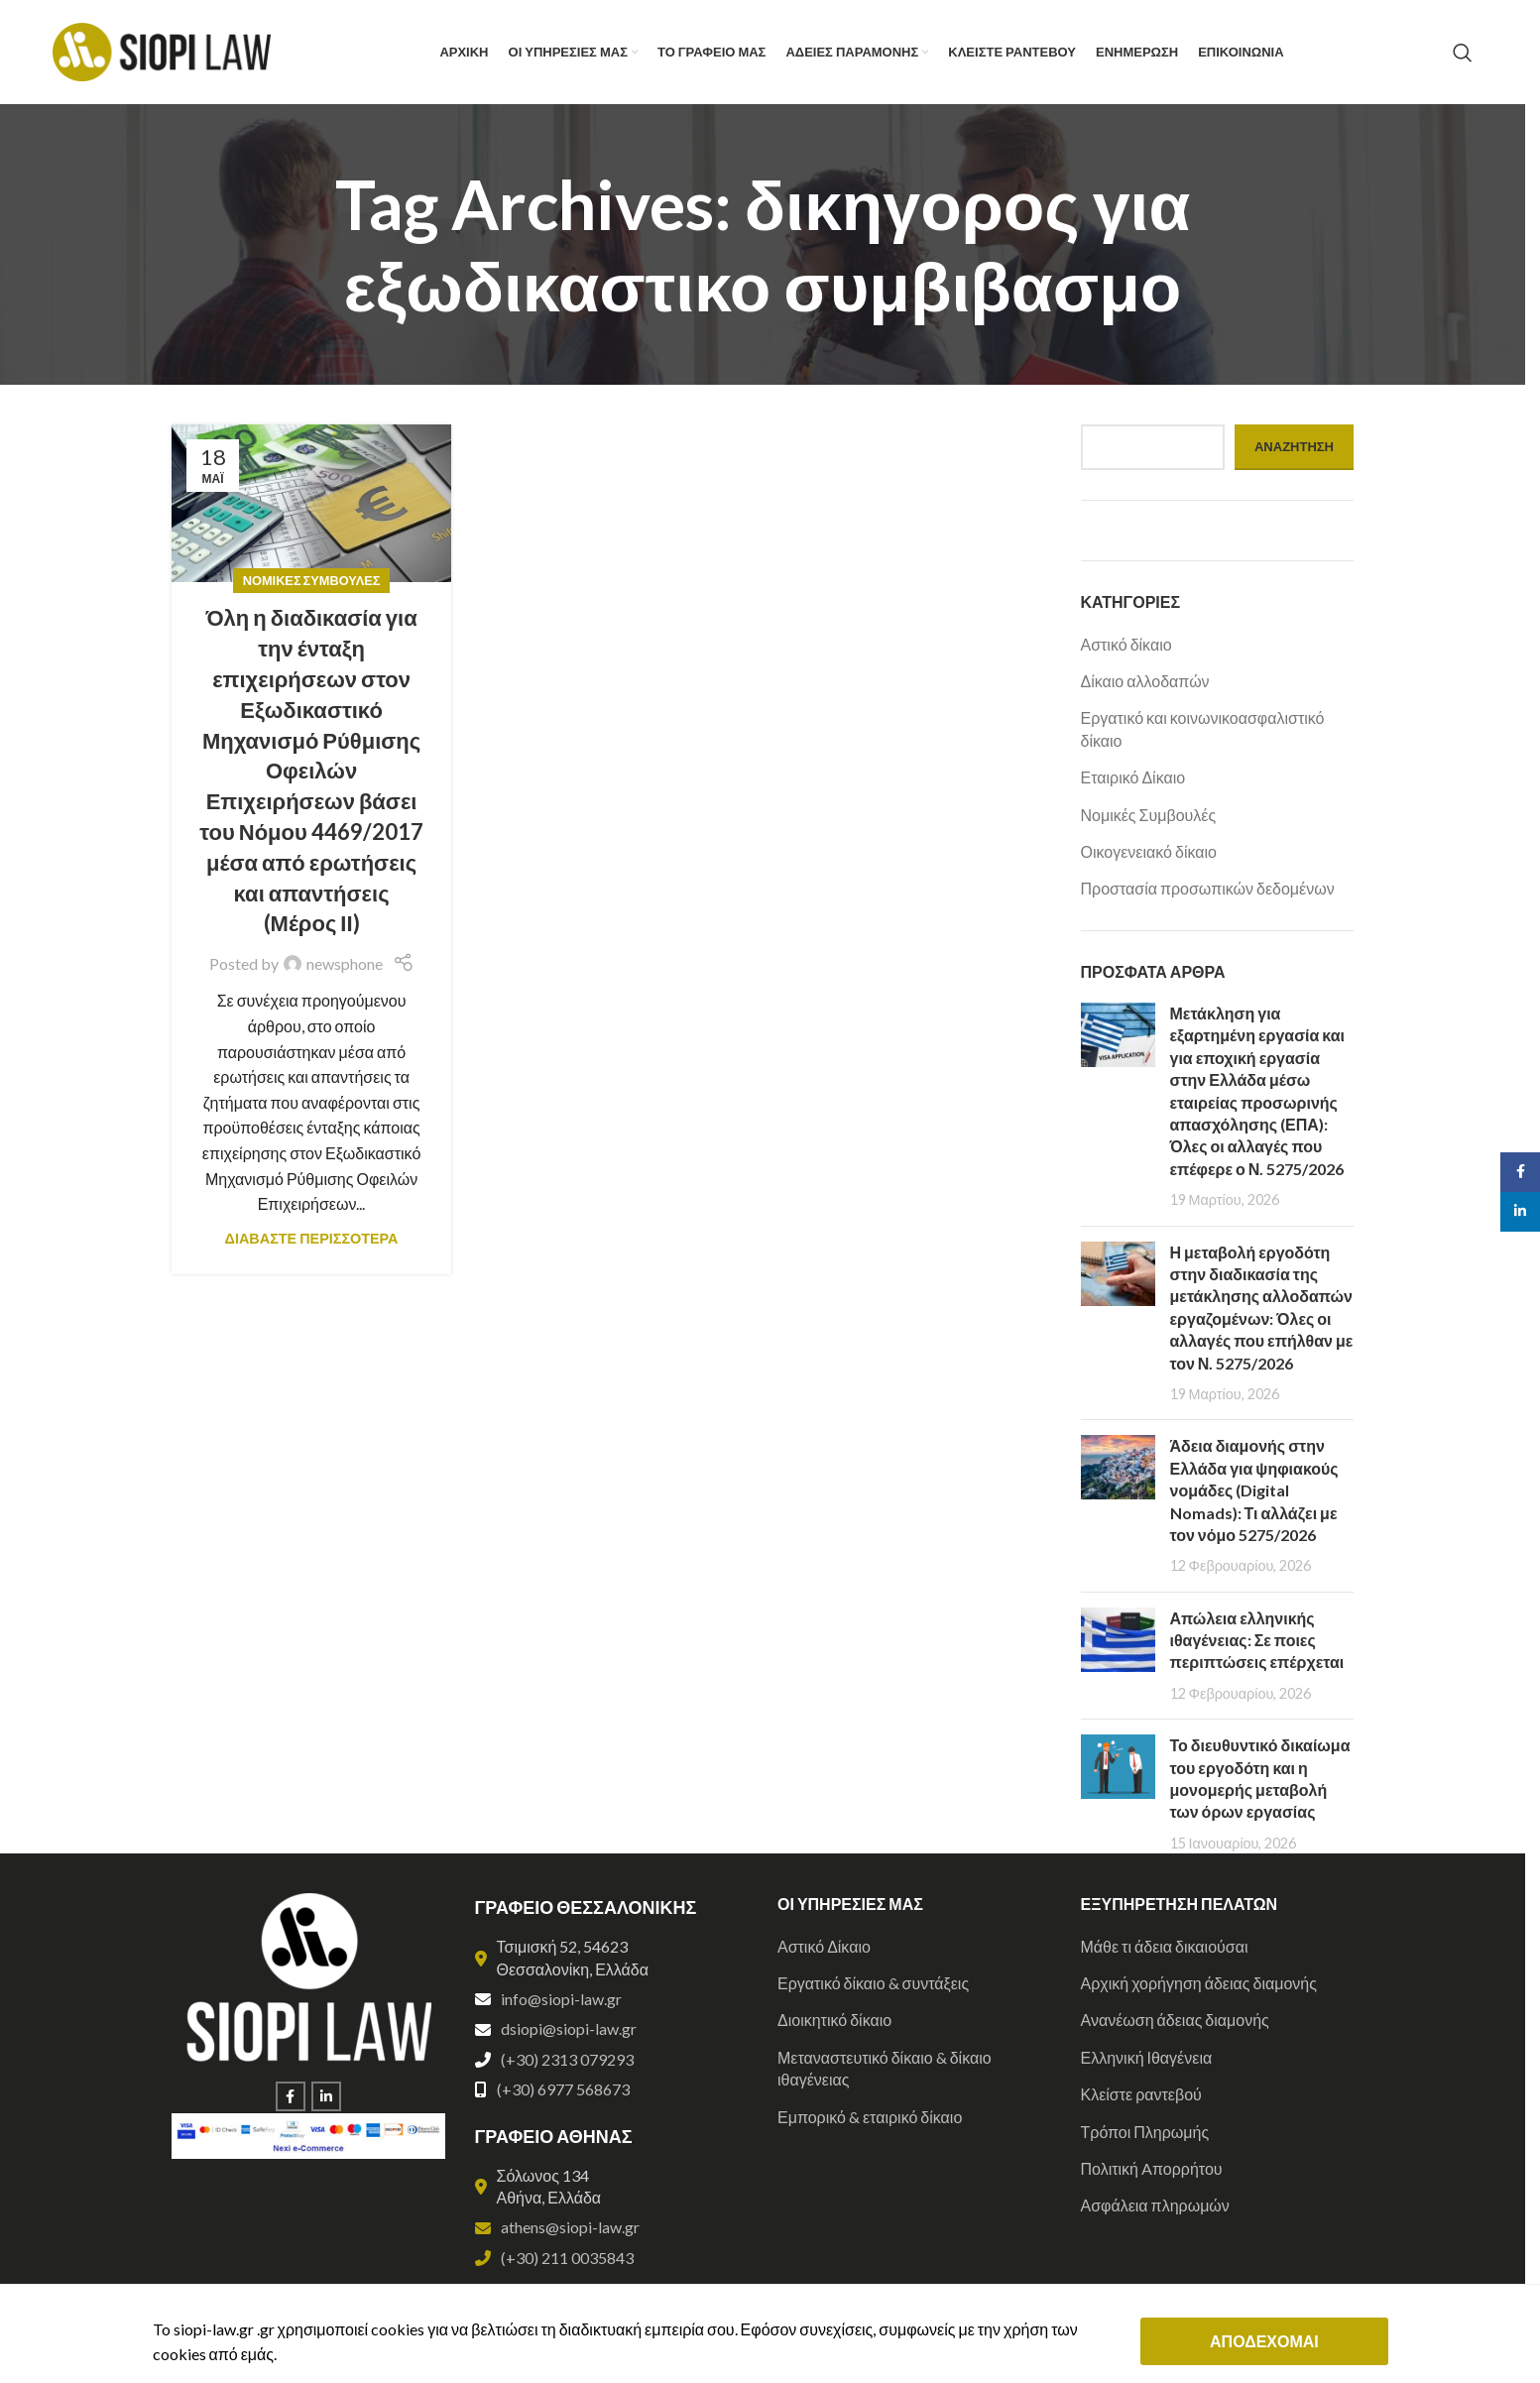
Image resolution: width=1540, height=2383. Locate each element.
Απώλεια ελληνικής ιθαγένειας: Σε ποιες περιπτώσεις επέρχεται (1257, 1640)
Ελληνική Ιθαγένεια (1147, 2057)
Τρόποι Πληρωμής (1145, 2131)
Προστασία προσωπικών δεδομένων (1208, 888)
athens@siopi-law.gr (570, 2226)
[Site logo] (162, 50)
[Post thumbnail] (1118, 1107)
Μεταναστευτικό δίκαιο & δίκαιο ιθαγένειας (884, 2068)
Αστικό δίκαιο (1126, 644)
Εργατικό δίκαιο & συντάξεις (873, 1982)
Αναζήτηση (1294, 446)
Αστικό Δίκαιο (824, 1946)
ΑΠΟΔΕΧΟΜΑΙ (1264, 2340)
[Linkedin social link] (326, 2096)
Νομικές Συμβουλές (312, 580)
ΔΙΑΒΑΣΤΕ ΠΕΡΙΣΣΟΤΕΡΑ (312, 1238)
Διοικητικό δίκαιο (834, 2019)
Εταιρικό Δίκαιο (1133, 777)
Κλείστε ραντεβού (1141, 2094)
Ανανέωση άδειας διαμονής (1175, 2019)
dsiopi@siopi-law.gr (569, 2028)
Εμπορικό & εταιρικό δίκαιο (869, 2116)
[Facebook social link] (290, 2096)
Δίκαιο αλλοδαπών (1145, 680)
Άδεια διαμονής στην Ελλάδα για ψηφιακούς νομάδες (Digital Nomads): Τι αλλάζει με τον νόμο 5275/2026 (1254, 1490)
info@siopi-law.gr (561, 1998)
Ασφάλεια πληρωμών (1155, 2205)
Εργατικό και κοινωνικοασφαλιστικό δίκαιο (1203, 728)
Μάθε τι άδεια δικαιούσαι (1164, 1946)
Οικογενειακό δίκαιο (1149, 851)
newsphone (344, 963)
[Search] (1462, 52)
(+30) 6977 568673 (563, 2089)
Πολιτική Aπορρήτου (1152, 2168)
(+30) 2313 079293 (567, 2059)
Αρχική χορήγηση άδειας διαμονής (1199, 1982)
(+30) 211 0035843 (567, 2257)
